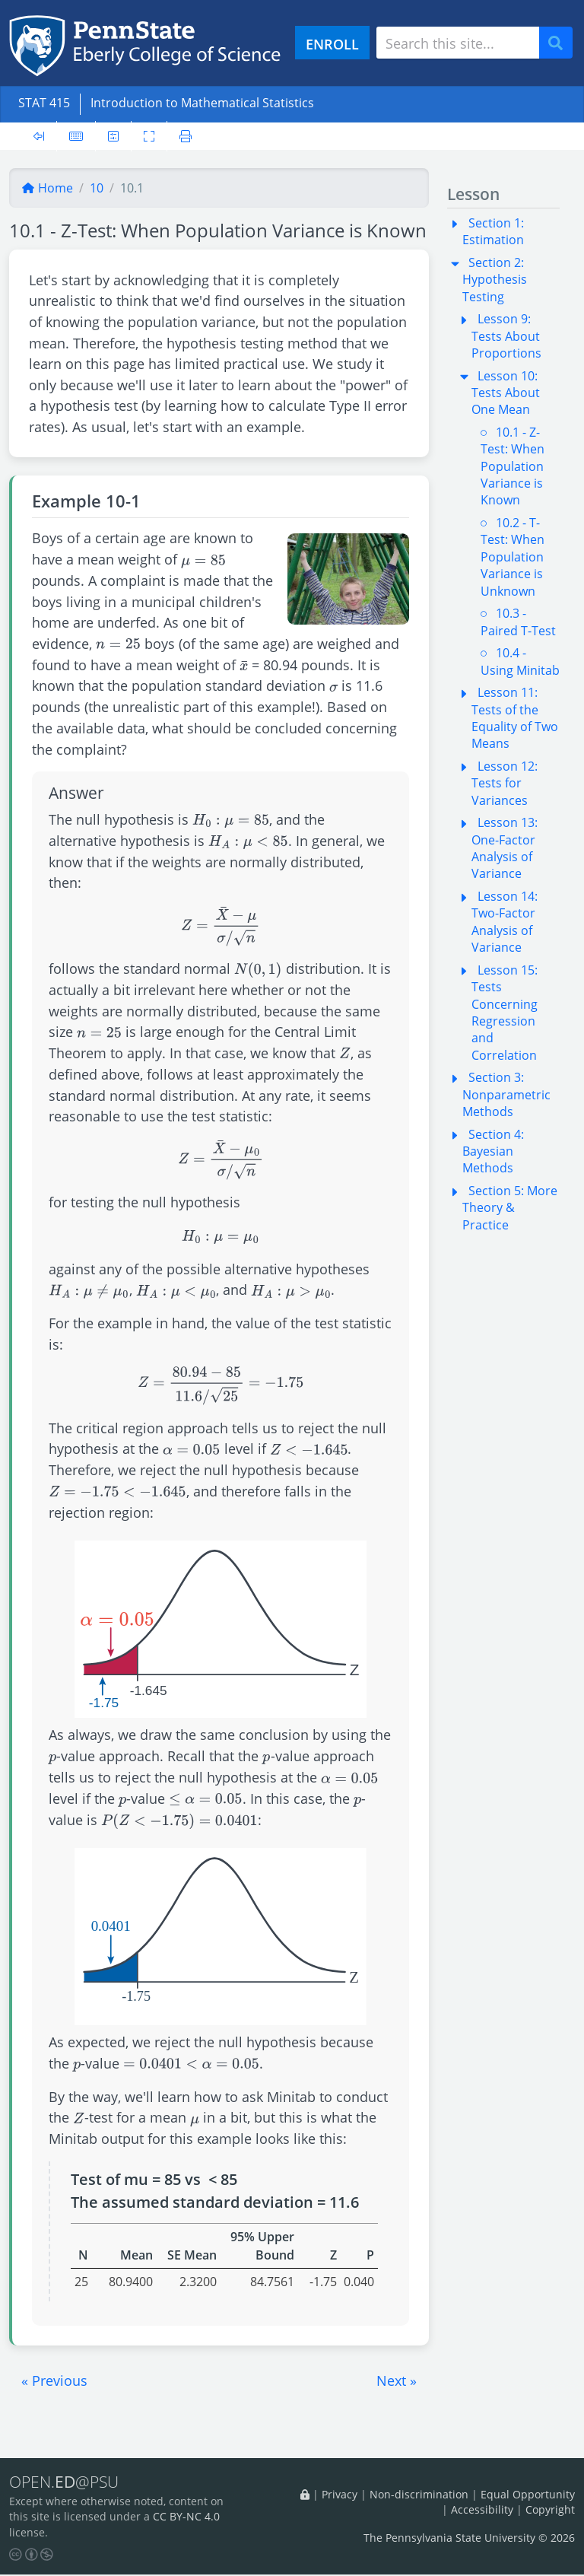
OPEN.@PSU (67, 2482)
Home (47, 188)
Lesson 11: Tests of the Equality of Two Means (514, 718)
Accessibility (482, 2510)
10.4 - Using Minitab (520, 661)
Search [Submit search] (561, 42)
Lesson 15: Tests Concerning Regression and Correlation (504, 1013)
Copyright (550, 2510)
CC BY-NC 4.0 (186, 2518)
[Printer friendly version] (185, 136)
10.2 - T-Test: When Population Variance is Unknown (512, 556)
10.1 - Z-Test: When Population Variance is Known (512, 466)
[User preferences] (113, 136)
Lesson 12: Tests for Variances (504, 783)
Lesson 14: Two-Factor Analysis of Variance (504, 922)
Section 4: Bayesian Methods (493, 1151)
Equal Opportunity (528, 2495)
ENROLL (332, 43)
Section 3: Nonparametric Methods (506, 1094)
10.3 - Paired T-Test (518, 621)
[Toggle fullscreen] (149, 136)
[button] (54, 2380)
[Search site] (458, 42)
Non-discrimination (419, 2495)
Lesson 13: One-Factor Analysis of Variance (504, 848)
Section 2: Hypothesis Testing (494, 279)
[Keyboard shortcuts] (76, 136)
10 (96, 188)
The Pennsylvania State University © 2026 (469, 2538)
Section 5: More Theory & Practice (509, 1207)
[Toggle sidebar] (38, 136)
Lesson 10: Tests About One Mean (505, 392)
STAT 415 (44, 102)
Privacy (339, 2495)
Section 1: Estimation (493, 231)
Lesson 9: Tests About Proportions (506, 335)
